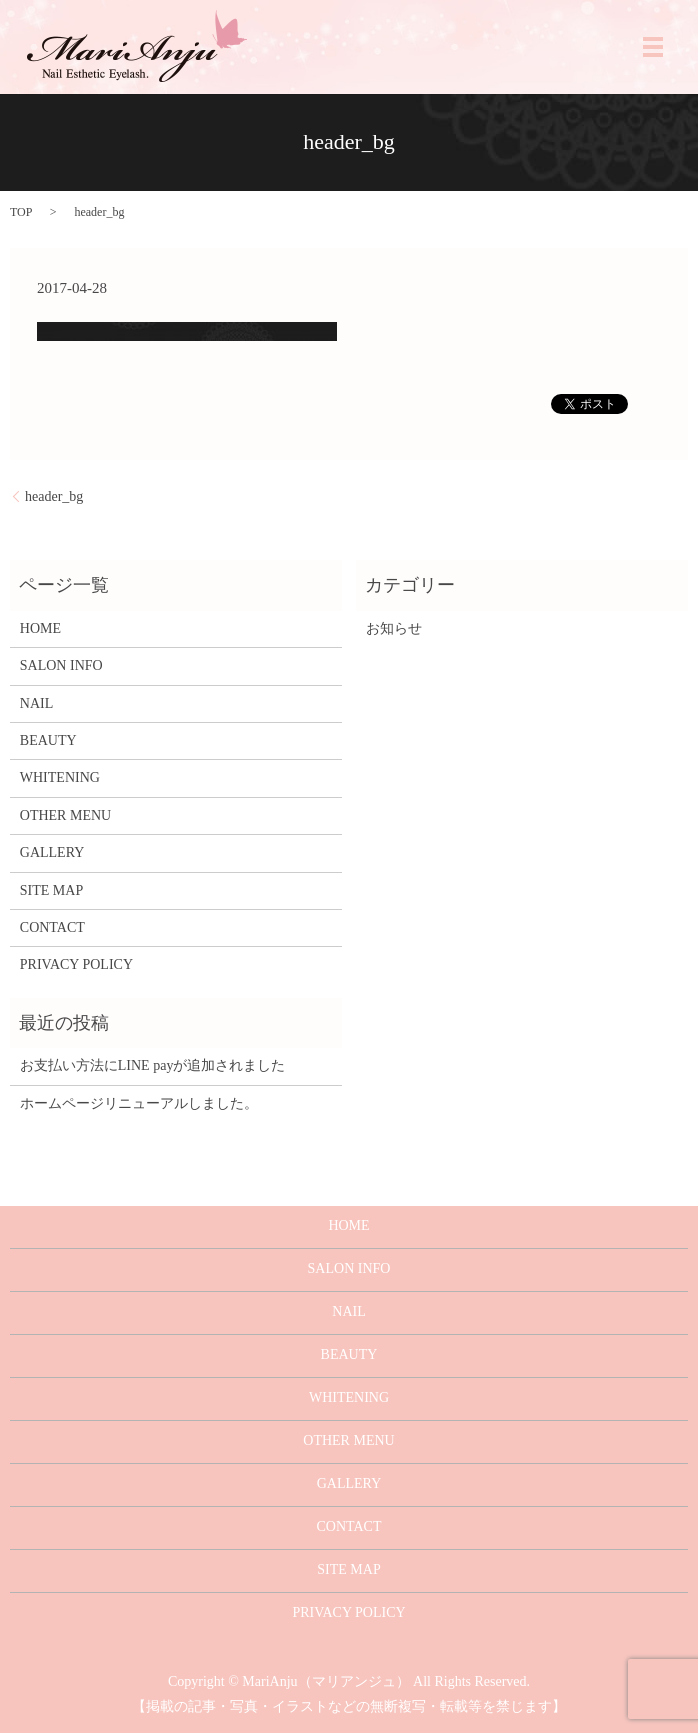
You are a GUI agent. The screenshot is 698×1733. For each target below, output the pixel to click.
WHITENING (60, 777)
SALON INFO (61, 665)
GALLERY (52, 852)
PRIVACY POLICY (76, 964)
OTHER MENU (65, 815)
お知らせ (394, 628)
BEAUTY (48, 740)
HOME (40, 628)
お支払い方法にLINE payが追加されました (153, 1065)
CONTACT (52, 927)
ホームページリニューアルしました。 (139, 1103)
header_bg (54, 496)
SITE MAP (51, 890)
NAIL (36, 703)
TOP (21, 212)
